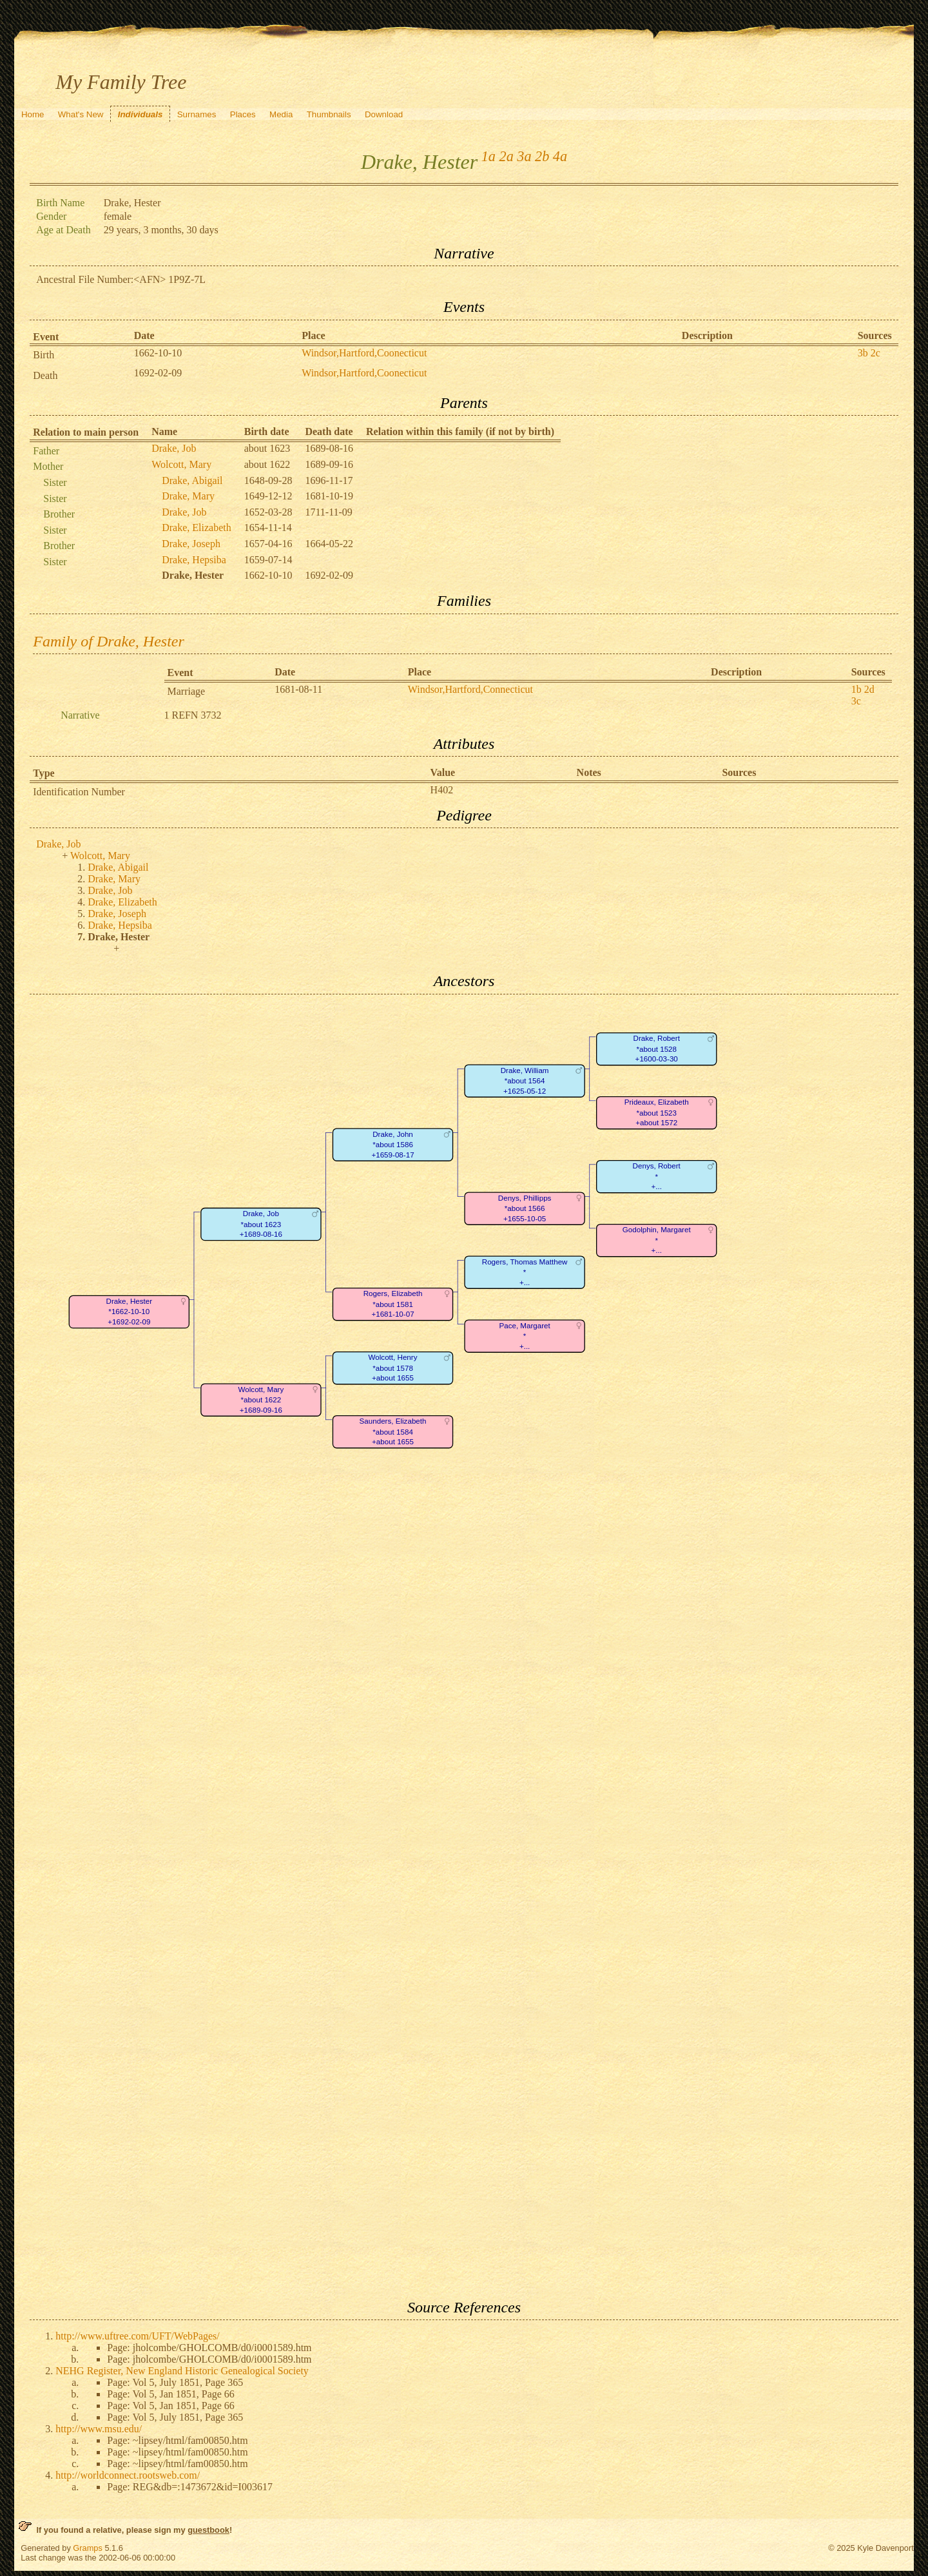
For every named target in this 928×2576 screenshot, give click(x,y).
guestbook (208, 2530)
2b (542, 156)
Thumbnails (329, 114)
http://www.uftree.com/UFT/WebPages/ (137, 2335)
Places (243, 114)
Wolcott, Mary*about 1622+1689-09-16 (261, 1400)
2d (869, 689)
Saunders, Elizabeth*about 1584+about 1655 (393, 1431)
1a (488, 156)
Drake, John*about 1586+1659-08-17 (393, 1144)
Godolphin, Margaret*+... (657, 1240)
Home (32, 114)
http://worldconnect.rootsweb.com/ (127, 2475)
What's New (81, 114)
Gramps (87, 2548)
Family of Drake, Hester (108, 641)
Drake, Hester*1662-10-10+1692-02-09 (129, 1311)
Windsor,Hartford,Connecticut (470, 689)
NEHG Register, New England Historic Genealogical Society (182, 2370)
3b (863, 352)
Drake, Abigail (192, 480)
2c (875, 352)
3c (856, 700)
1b (856, 689)
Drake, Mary (188, 495)
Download (384, 114)
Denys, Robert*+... (657, 1176)
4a (560, 156)
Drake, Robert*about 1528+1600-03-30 (656, 1048)
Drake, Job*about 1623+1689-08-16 (261, 1224)
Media (281, 114)
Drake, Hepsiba (194, 559)
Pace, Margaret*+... (524, 1336)
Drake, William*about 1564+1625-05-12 (525, 1081)
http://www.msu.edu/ (98, 2428)
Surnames (197, 114)
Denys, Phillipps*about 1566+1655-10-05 (525, 1208)
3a (524, 156)
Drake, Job (173, 448)
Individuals (140, 114)
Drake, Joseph (191, 543)
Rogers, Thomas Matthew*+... (525, 1272)
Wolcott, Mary (181, 464)
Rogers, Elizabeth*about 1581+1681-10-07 (393, 1304)
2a (506, 156)
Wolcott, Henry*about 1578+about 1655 (393, 1367)
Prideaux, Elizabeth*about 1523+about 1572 (656, 1112)
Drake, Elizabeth (196, 527)
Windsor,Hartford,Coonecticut (364, 352)
